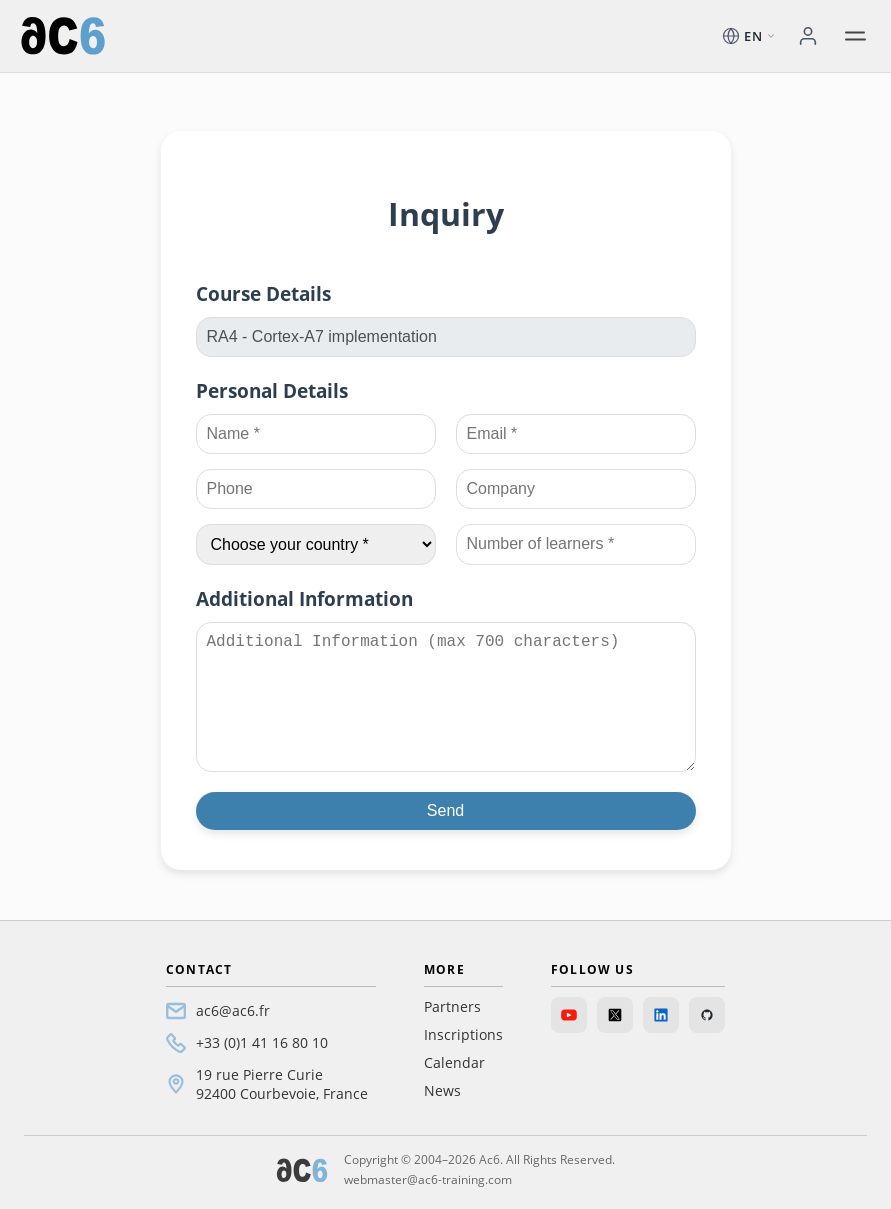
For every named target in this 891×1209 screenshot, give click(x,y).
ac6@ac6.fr (233, 1010)
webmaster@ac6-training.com (428, 1179)
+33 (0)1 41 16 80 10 (262, 1042)
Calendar (454, 1062)
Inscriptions (463, 1034)
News (442, 1090)
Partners (452, 1006)
